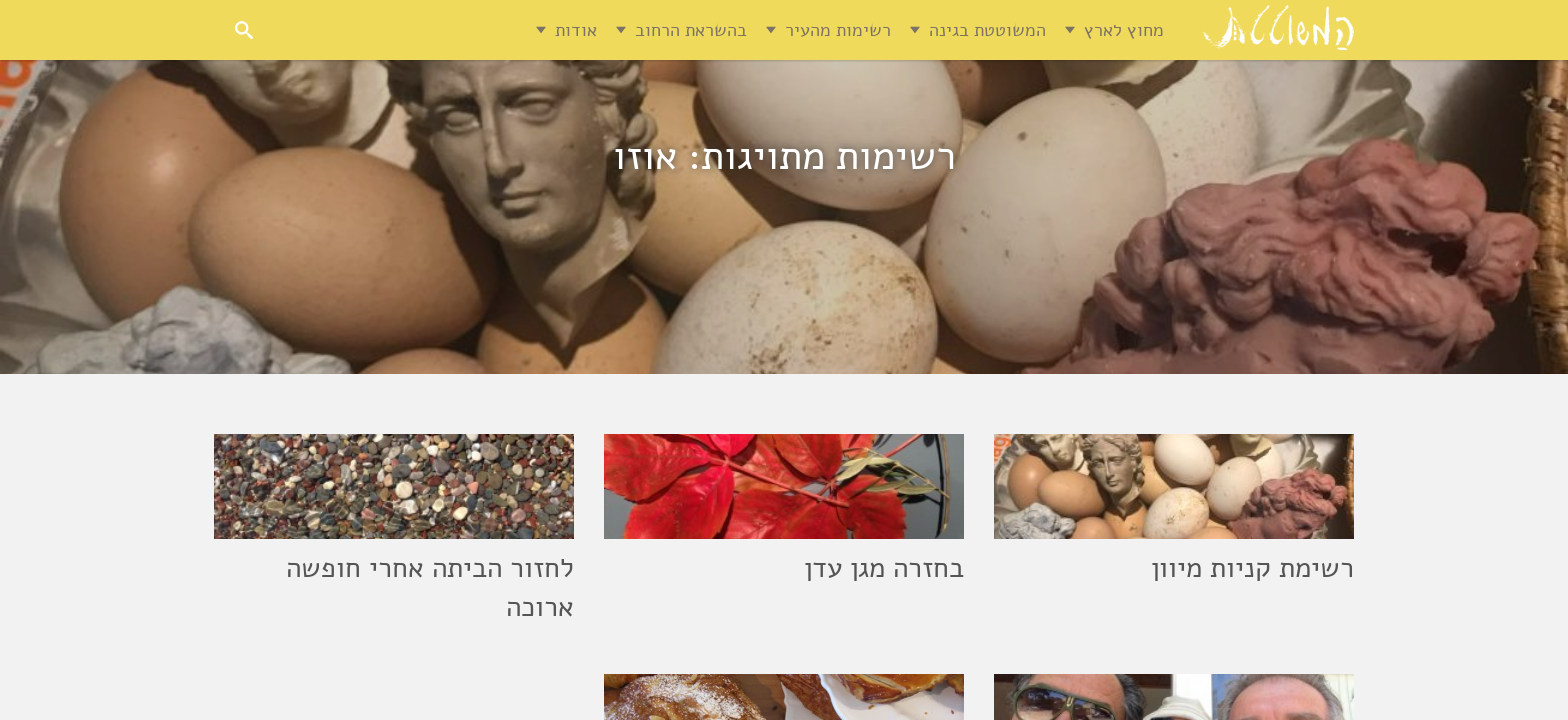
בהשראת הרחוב (691, 30)
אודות (576, 30)
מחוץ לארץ (1124, 30)
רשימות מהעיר (838, 30)
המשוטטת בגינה (987, 30)
